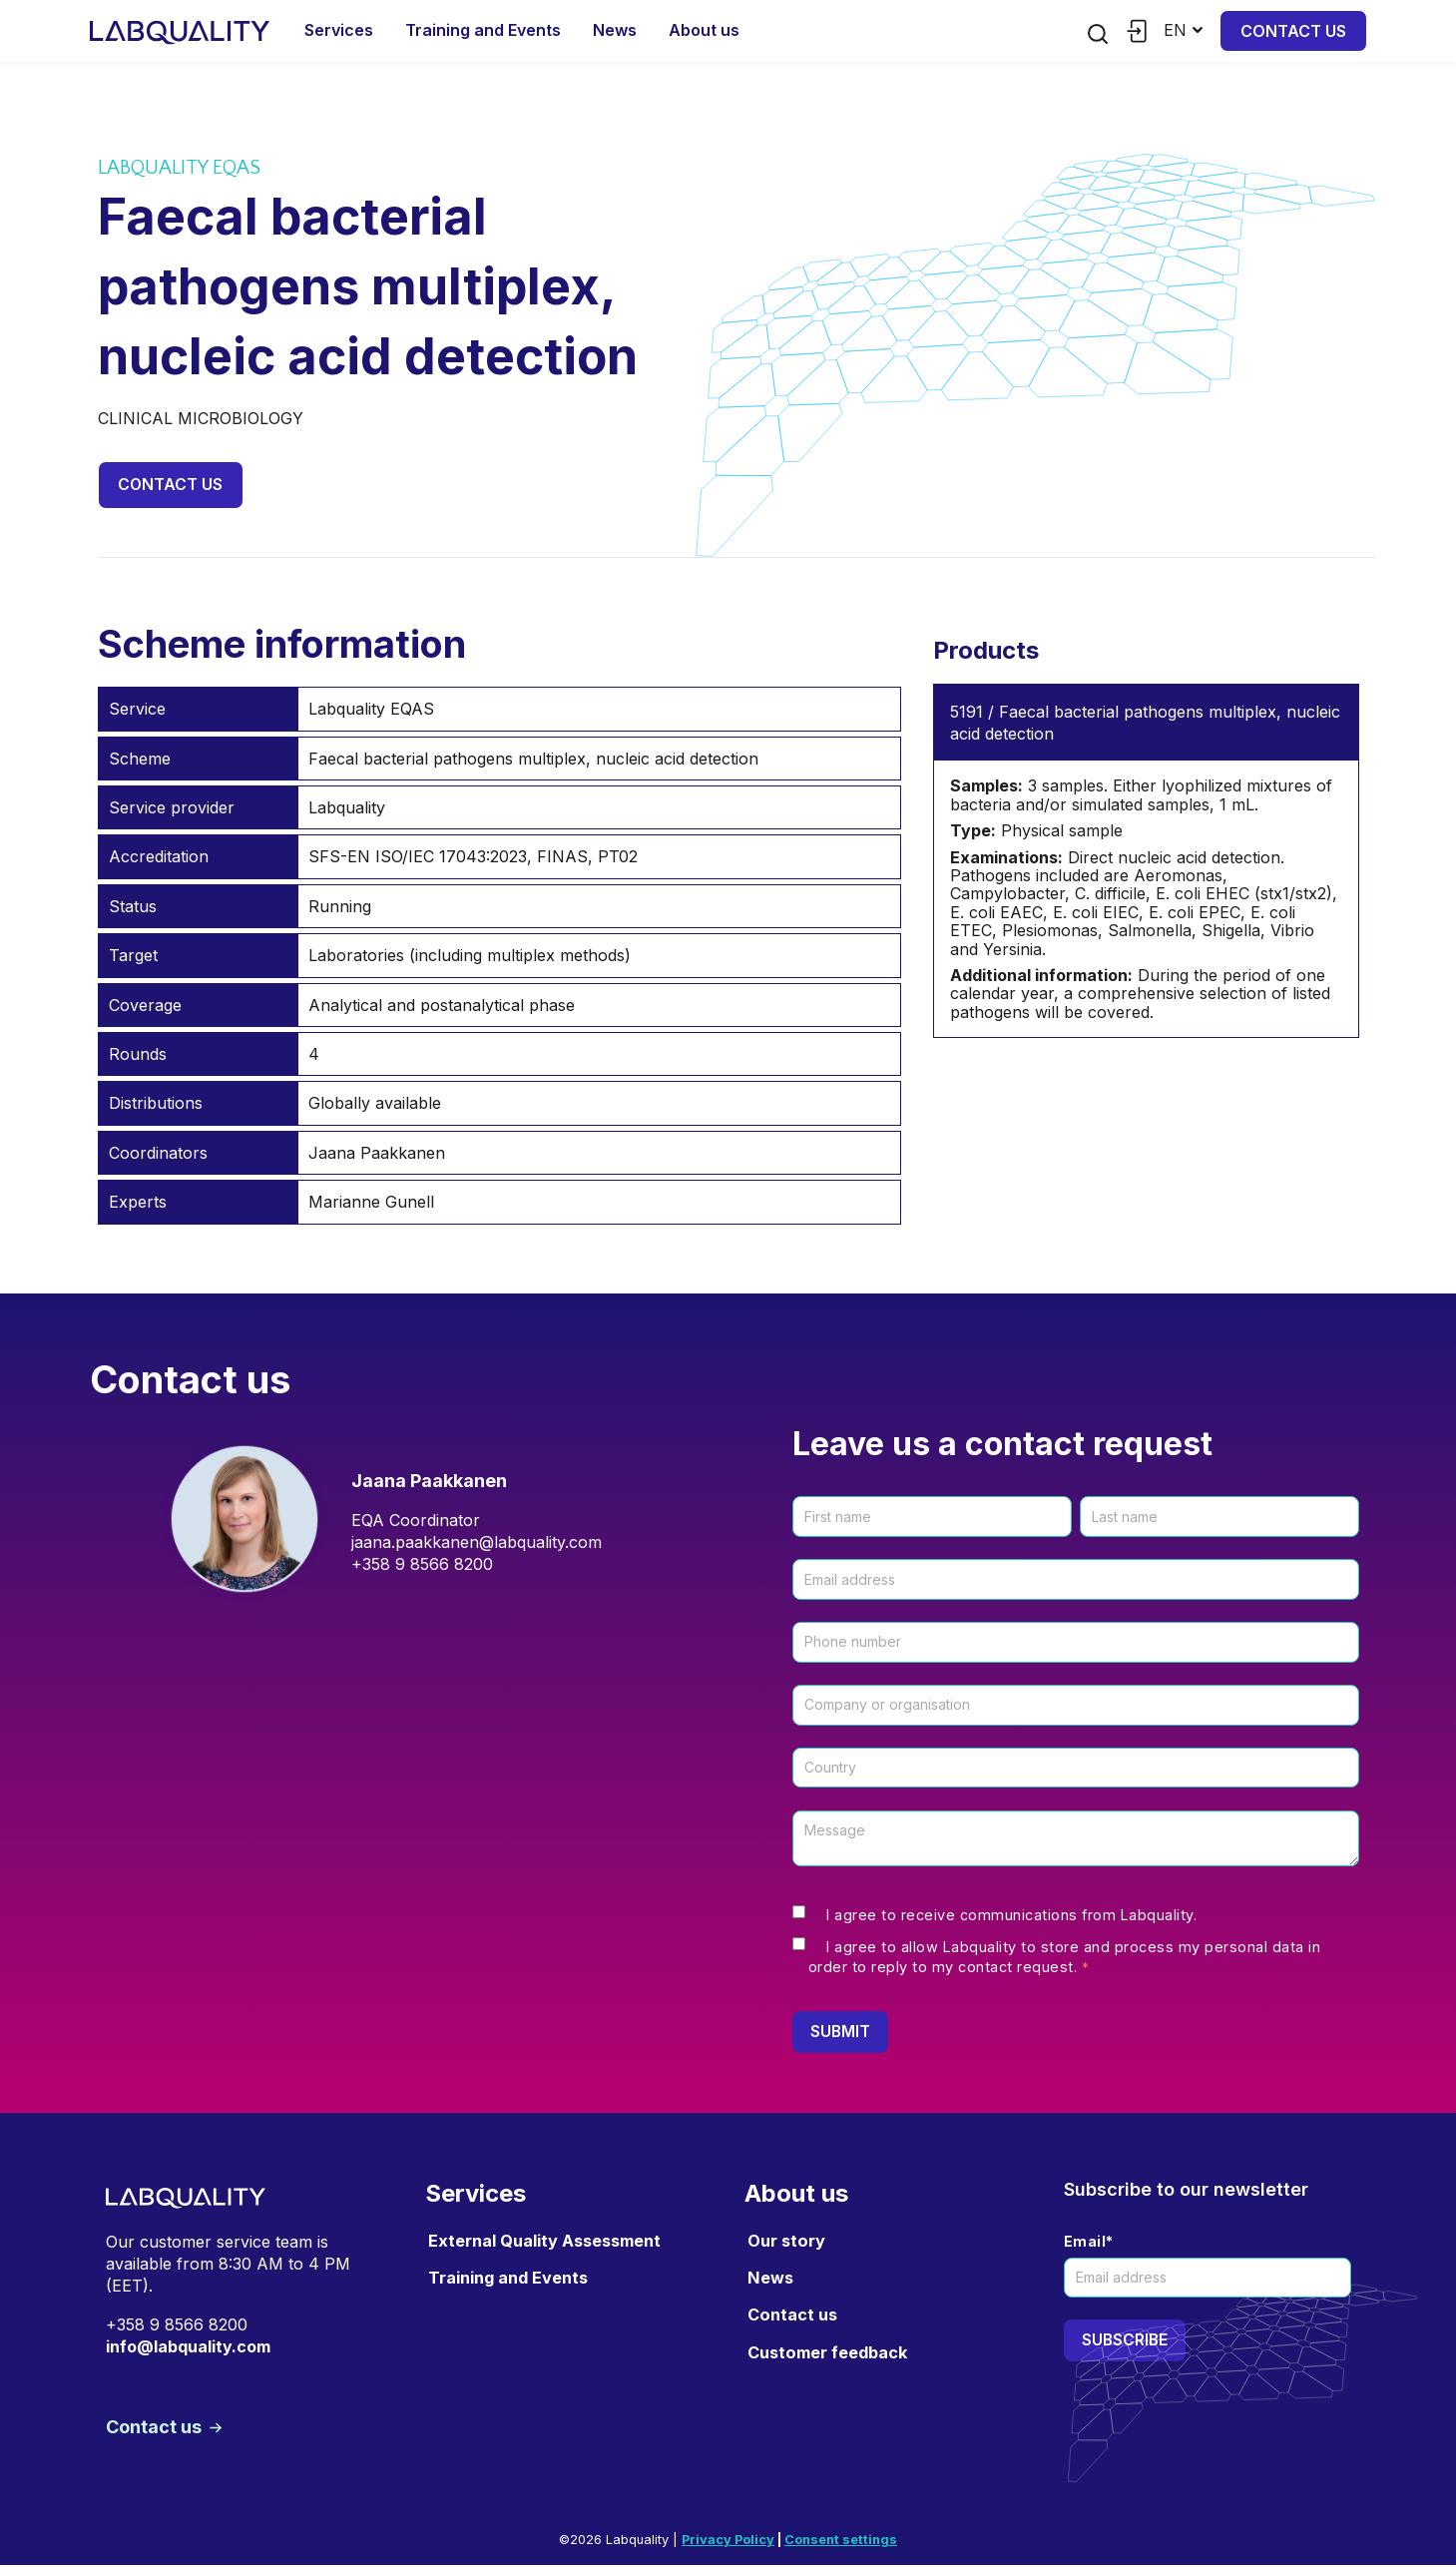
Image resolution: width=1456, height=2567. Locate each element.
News (615, 30)
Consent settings (840, 2541)
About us (704, 30)
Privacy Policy (728, 2541)
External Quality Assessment (544, 2242)
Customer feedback (827, 2353)
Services (338, 30)
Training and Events (483, 30)
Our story (786, 2242)
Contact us (1293, 31)
